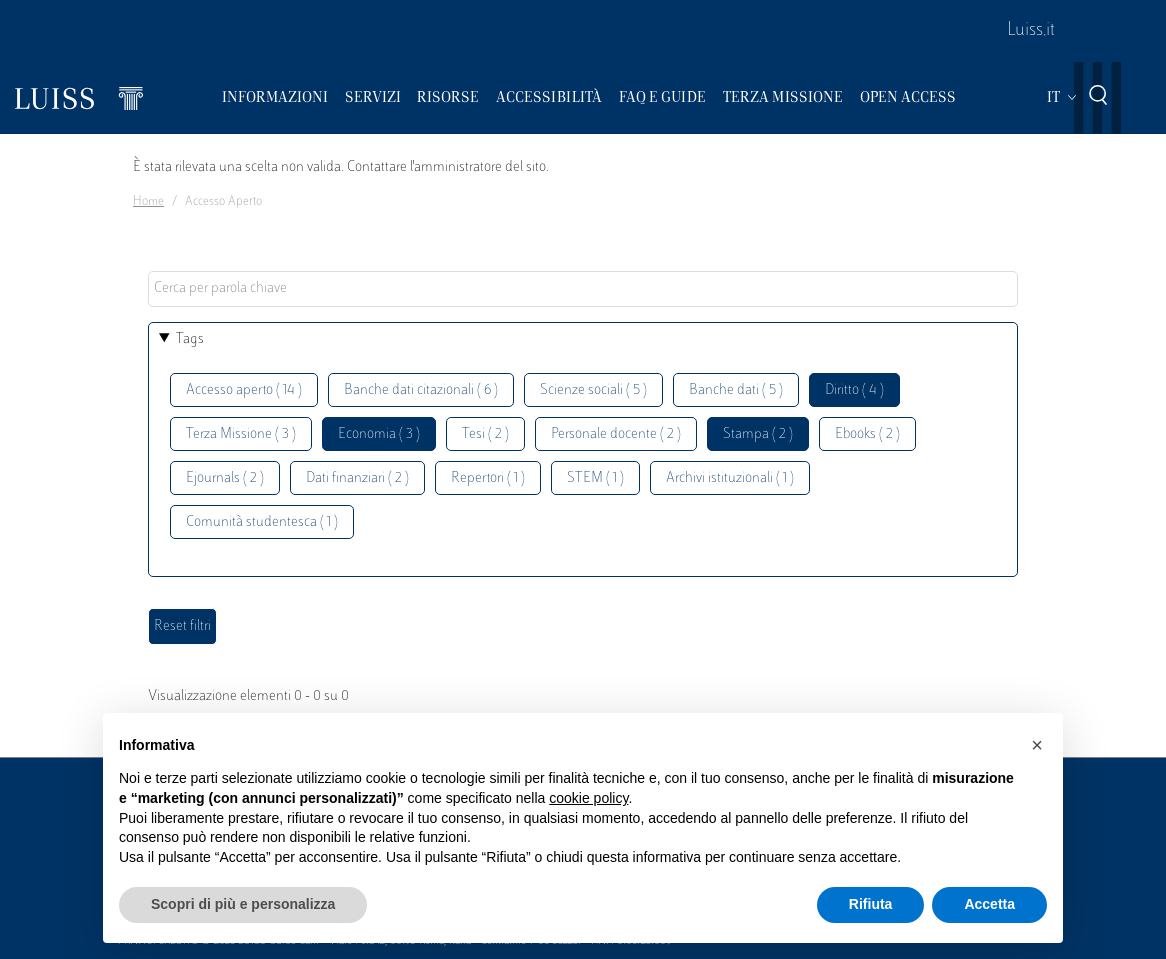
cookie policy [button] (588, 798)
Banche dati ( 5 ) (736, 390)
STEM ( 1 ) (595, 478)
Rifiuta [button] (871, 904)
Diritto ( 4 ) (854, 390)
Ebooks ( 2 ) (867, 434)
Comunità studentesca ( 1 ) (262, 522)
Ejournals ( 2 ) (225, 478)
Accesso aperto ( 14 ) (244, 390)
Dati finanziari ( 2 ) (357, 478)
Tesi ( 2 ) (485, 434)
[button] (1037, 745)
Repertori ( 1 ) (488, 478)
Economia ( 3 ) (379, 434)
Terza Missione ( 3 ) (241, 434)
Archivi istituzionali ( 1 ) (730, 478)
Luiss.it (1031, 31)
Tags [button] (190, 339)
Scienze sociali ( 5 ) (593, 390)
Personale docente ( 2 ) (616, 434)
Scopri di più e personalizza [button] (243, 904)
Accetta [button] (989, 904)
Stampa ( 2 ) (758, 434)
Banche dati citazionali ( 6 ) (421, 390)
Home (148, 202)
